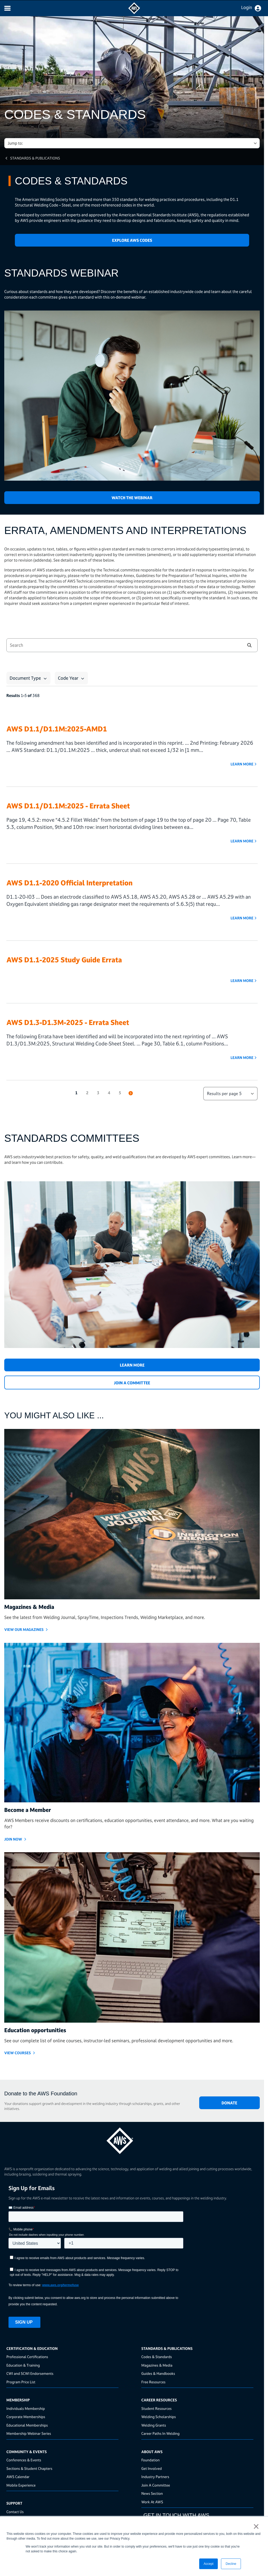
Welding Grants (153, 2425)
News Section (152, 2493)
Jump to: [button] (15, 143)
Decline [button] (231, 2564)
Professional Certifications (27, 2356)
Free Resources (153, 2382)
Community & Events (26, 2451)
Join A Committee (155, 2485)
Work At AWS (152, 2502)
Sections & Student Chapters (29, 2468)
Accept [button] (209, 2564)
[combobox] (121, 645)
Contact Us (15, 2511)
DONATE (229, 2102)
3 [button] (98, 1092)
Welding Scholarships (158, 2416)
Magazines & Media (156, 2365)
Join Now (13, 1839)
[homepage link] (132, 2138)
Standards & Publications (35, 158)
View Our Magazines (24, 1629)
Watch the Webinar (132, 497)
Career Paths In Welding (160, 2433)
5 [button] (120, 1092)
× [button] (256, 2526)
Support (14, 2503)
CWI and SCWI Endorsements (29, 2373)
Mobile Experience (21, 2485)
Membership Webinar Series (28, 2433)
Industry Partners (155, 2476)
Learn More (242, 764)
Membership (18, 2400)
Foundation (150, 2460)
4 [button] (109, 1092)
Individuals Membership (25, 2408)
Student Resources (156, 2408)
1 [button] (76, 1092)
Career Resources (159, 2400)
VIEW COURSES (17, 2053)
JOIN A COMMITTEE (132, 1382)
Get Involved (151, 2468)
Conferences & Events (23, 2460)
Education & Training (23, 2365)
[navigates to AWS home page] (134, 13)
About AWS (152, 2451)
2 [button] (87, 1092)
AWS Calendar (17, 2476)
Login (246, 7)
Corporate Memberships (25, 2416)
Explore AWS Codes (132, 240)
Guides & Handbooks (158, 2373)
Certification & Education (32, 2348)
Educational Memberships (27, 2425)
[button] (249, 645)
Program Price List (20, 2382)
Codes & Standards (156, 2356)
